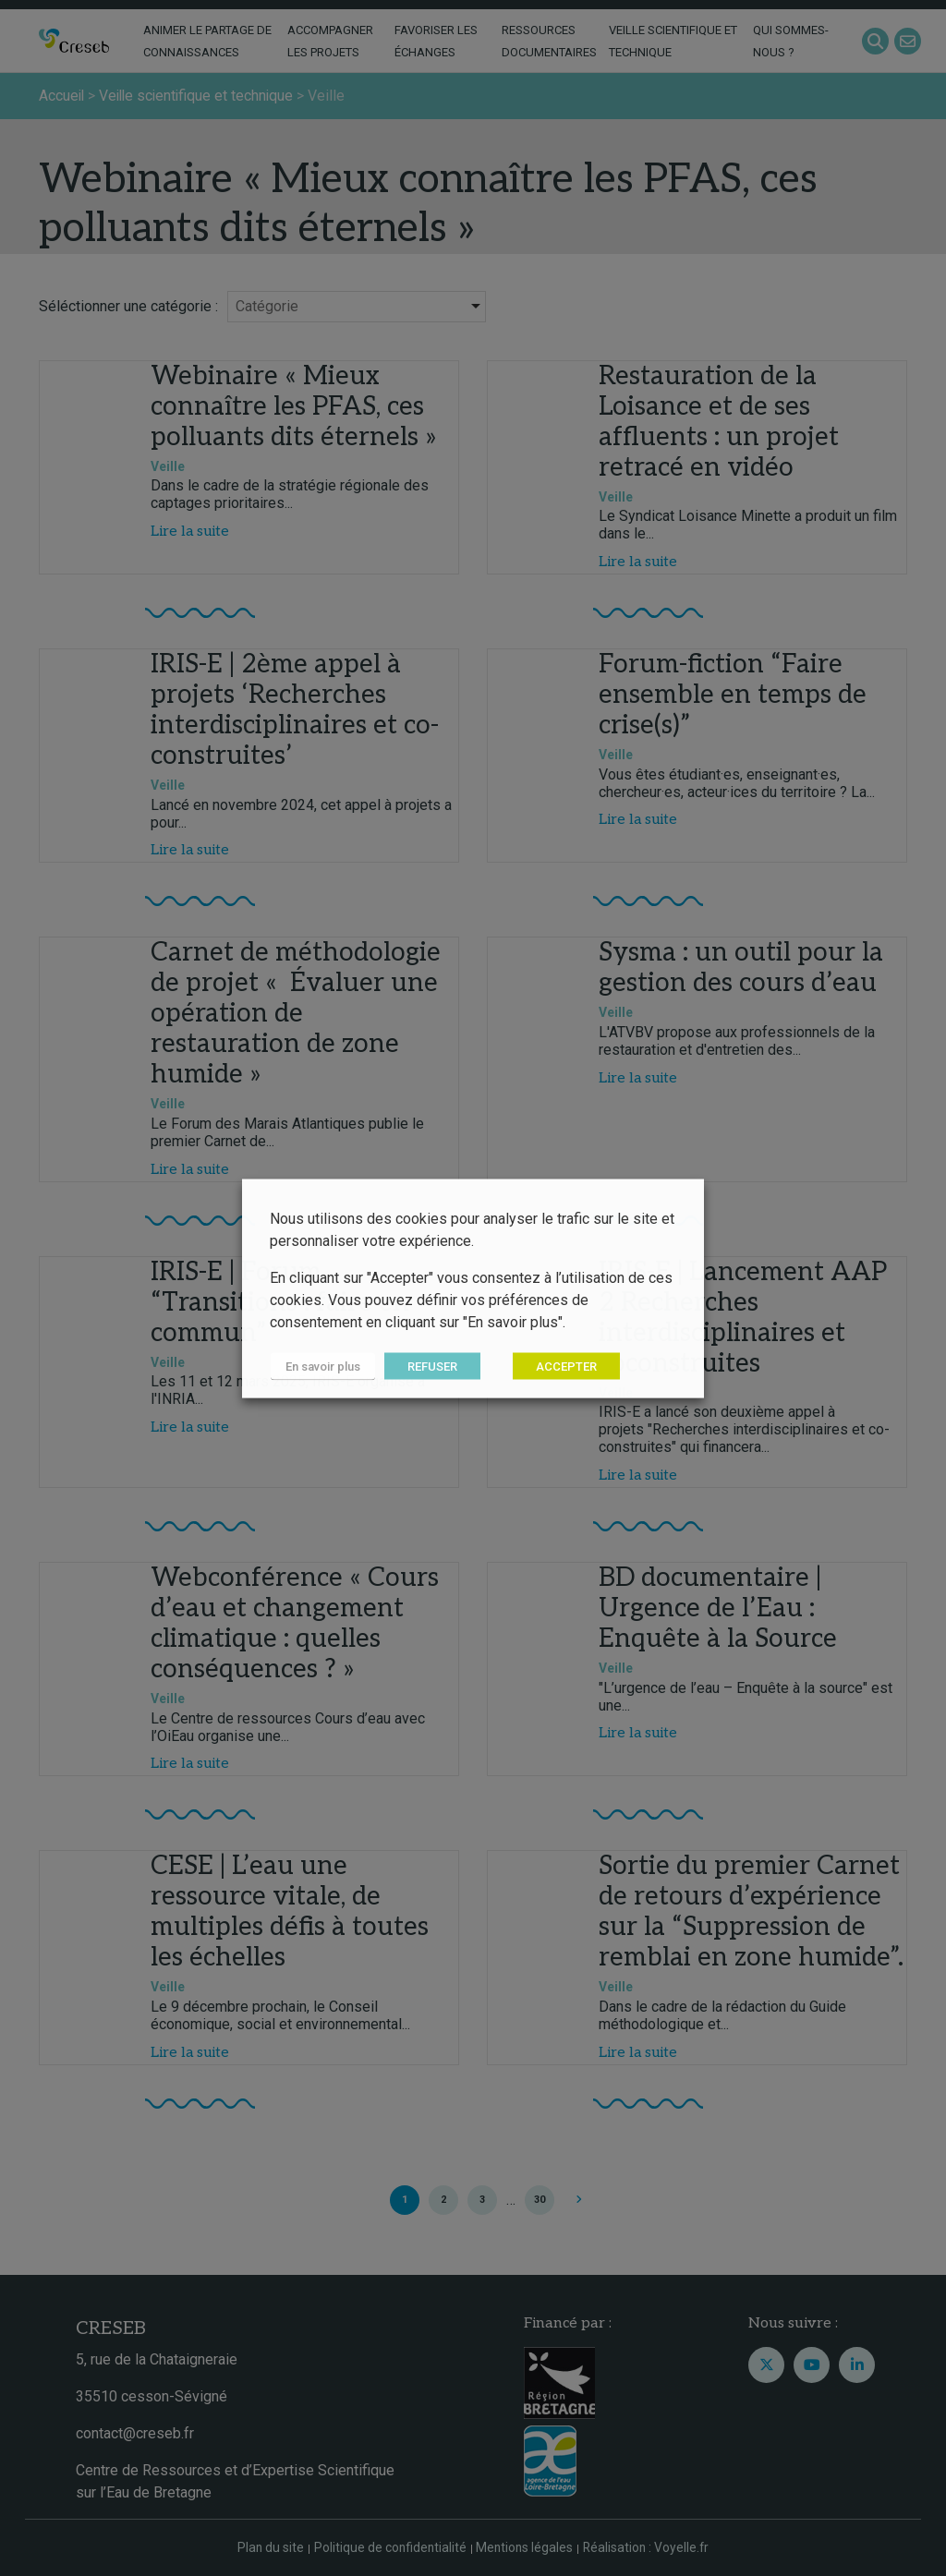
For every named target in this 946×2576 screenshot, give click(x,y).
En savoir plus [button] (322, 1366)
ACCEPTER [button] (564, 1366)
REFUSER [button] (430, 1366)
